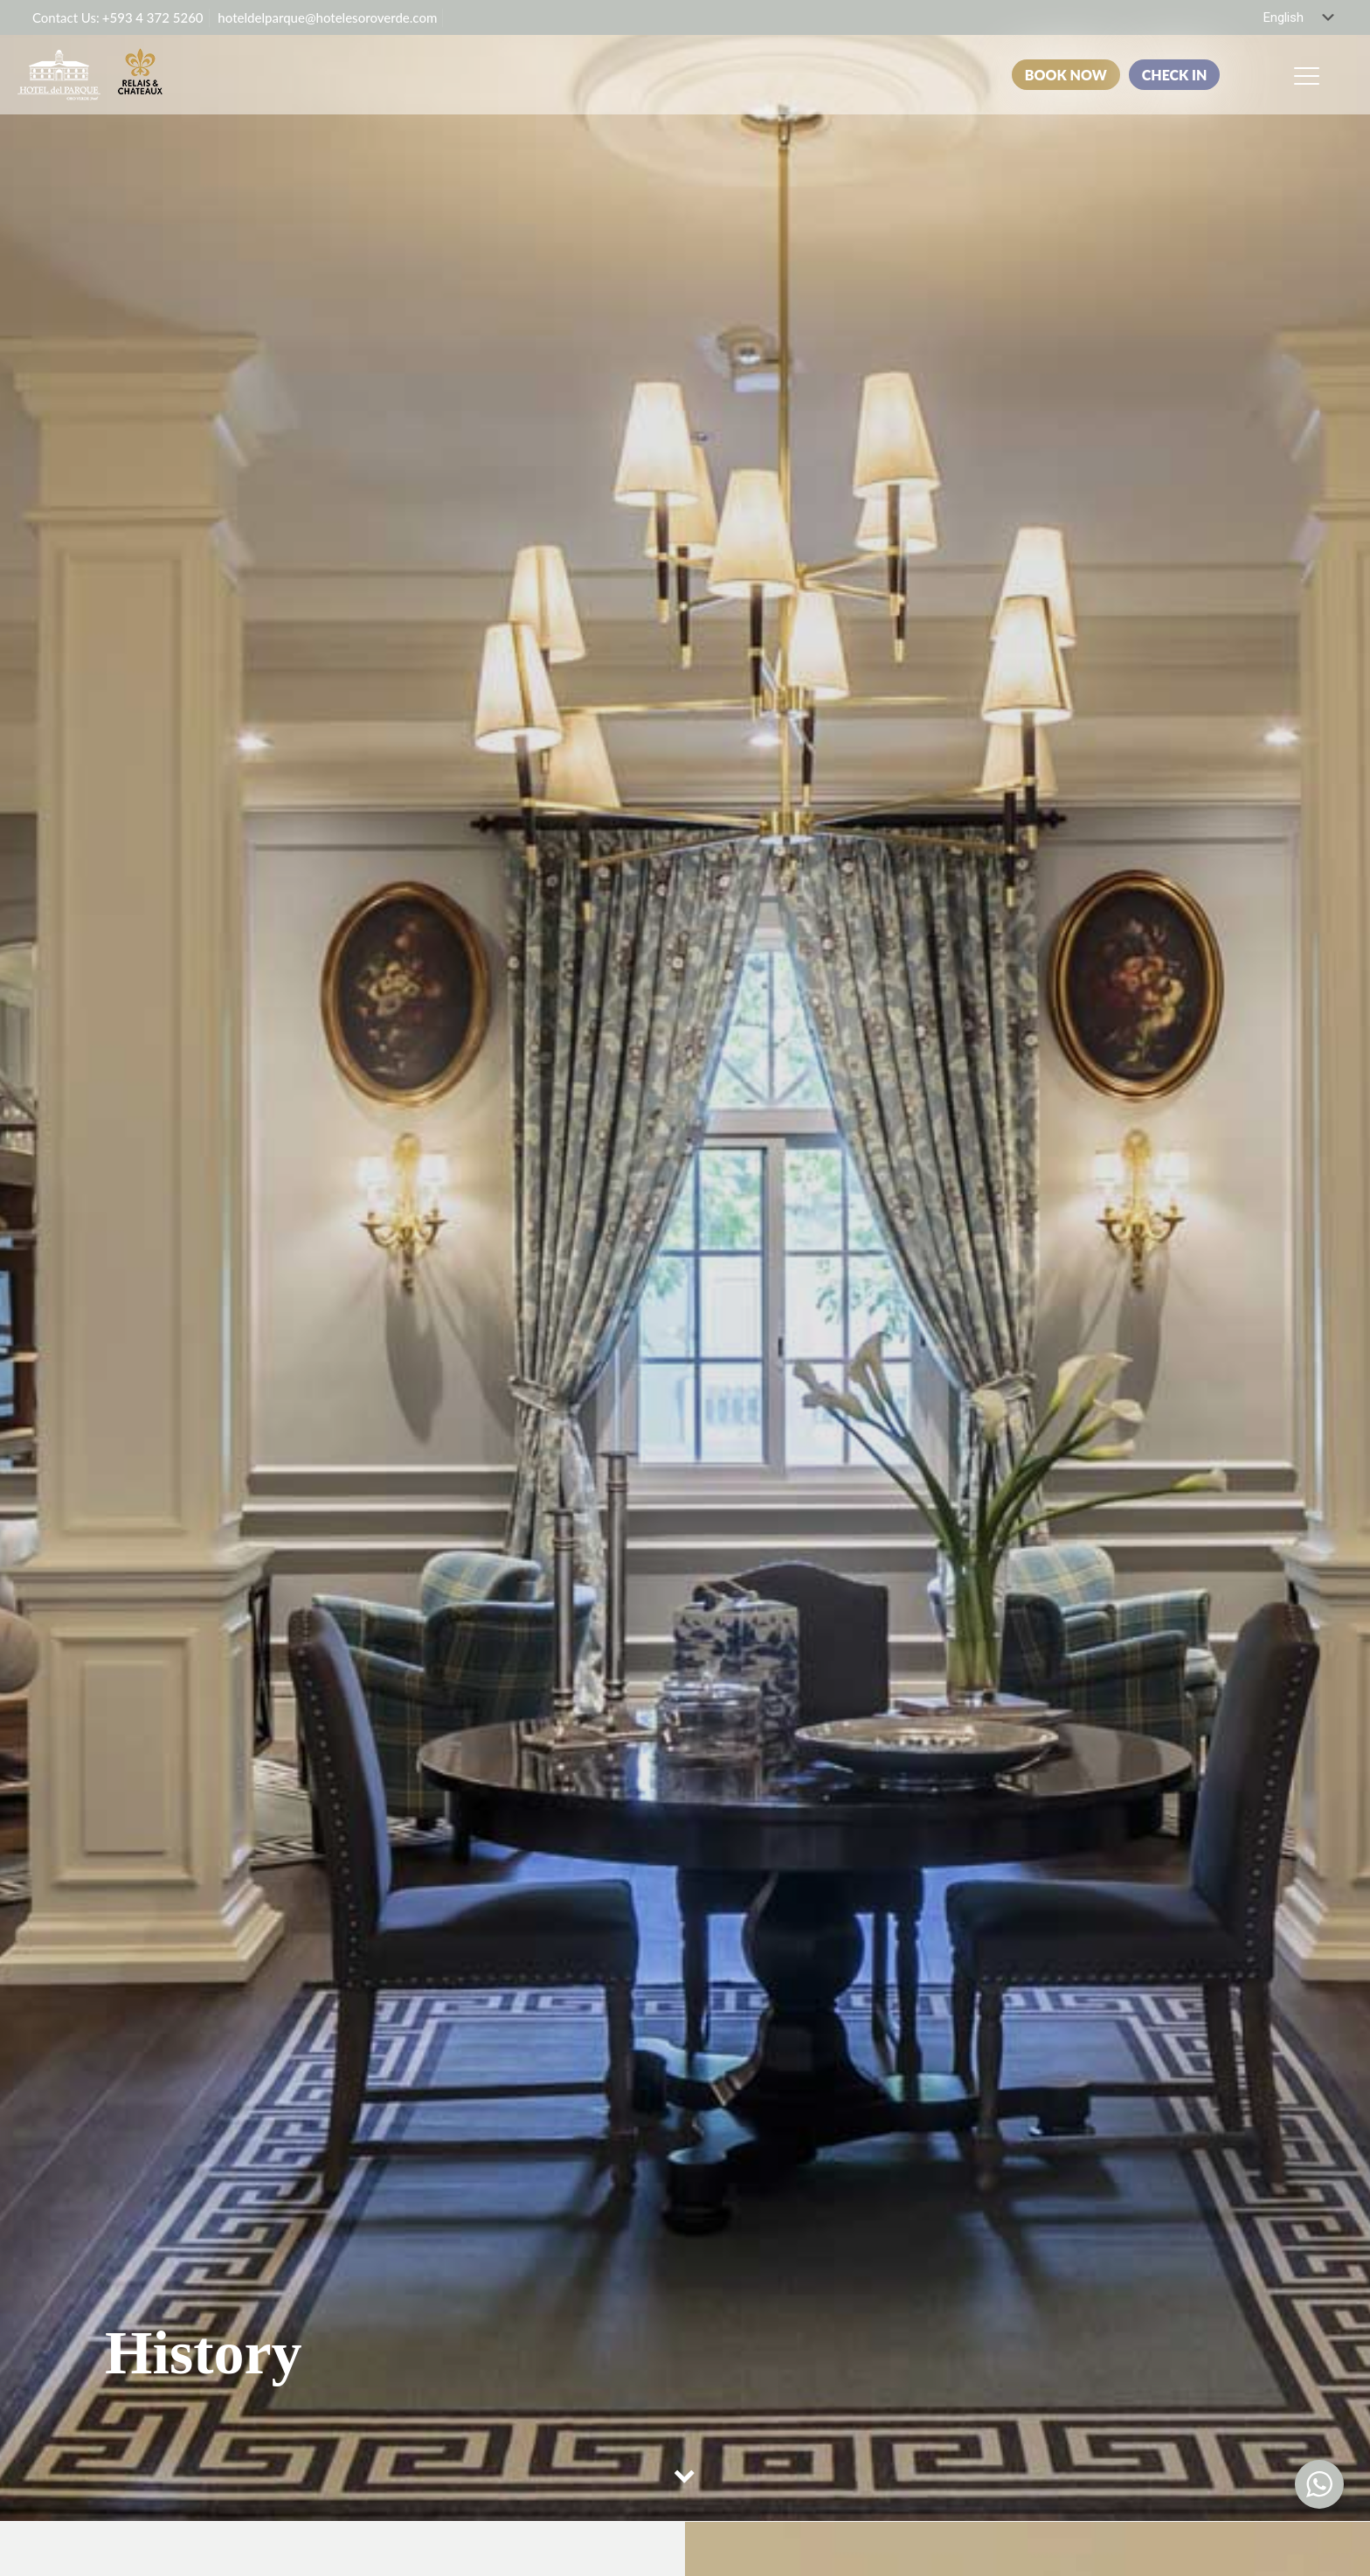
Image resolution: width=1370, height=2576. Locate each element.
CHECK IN (1174, 74)
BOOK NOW (1066, 74)
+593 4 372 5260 (153, 17)
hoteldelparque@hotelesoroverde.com (327, 17)
